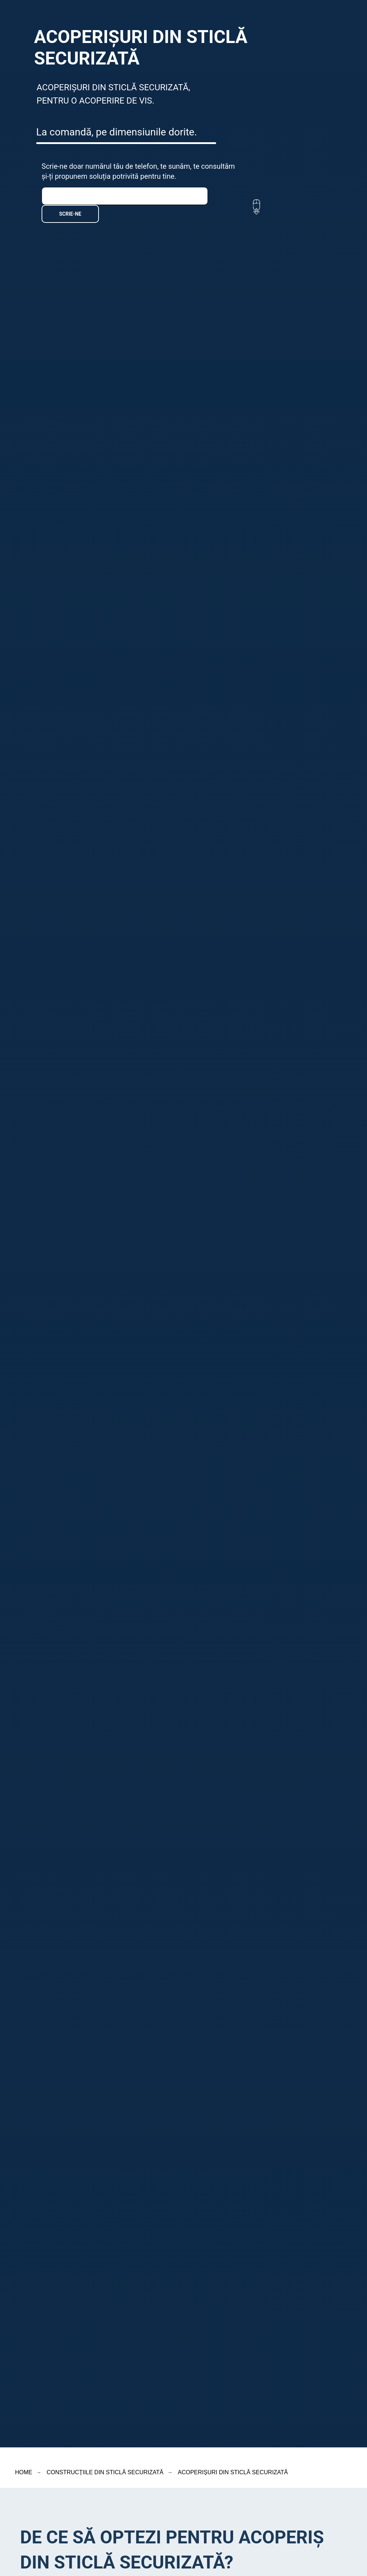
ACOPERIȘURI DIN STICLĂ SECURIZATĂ (233, 2472)
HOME (23, 2472)
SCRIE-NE (70, 214)
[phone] (125, 196)
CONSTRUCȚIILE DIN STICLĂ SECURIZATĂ (105, 2472)
